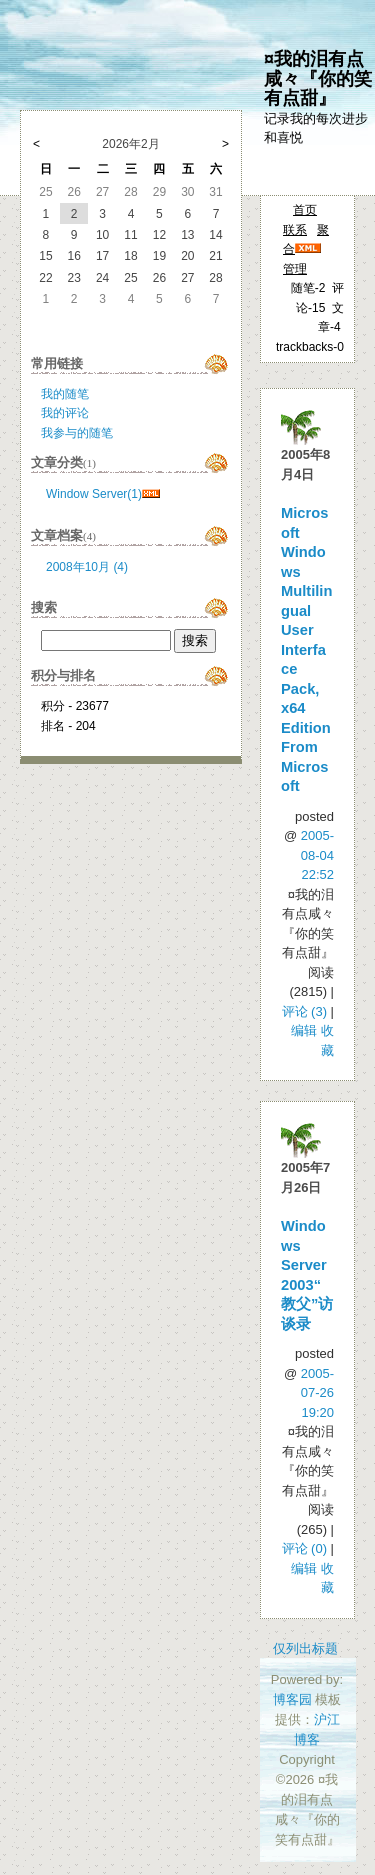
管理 (295, 269)
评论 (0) (305, 1548)
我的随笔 (65, 394)
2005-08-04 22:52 (317, 855)
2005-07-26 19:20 (317, 1393)
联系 (295, 230)
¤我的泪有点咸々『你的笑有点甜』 (318, 78)
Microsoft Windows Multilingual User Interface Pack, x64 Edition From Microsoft (306, 649)
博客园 (292, 1699)
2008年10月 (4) (87, 567)
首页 (305, 210)
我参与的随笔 (77, 433)
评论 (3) (305, 1011)
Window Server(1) (94, 494)
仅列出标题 (305, 1648)
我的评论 (65, 413)
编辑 (304, 1030)
